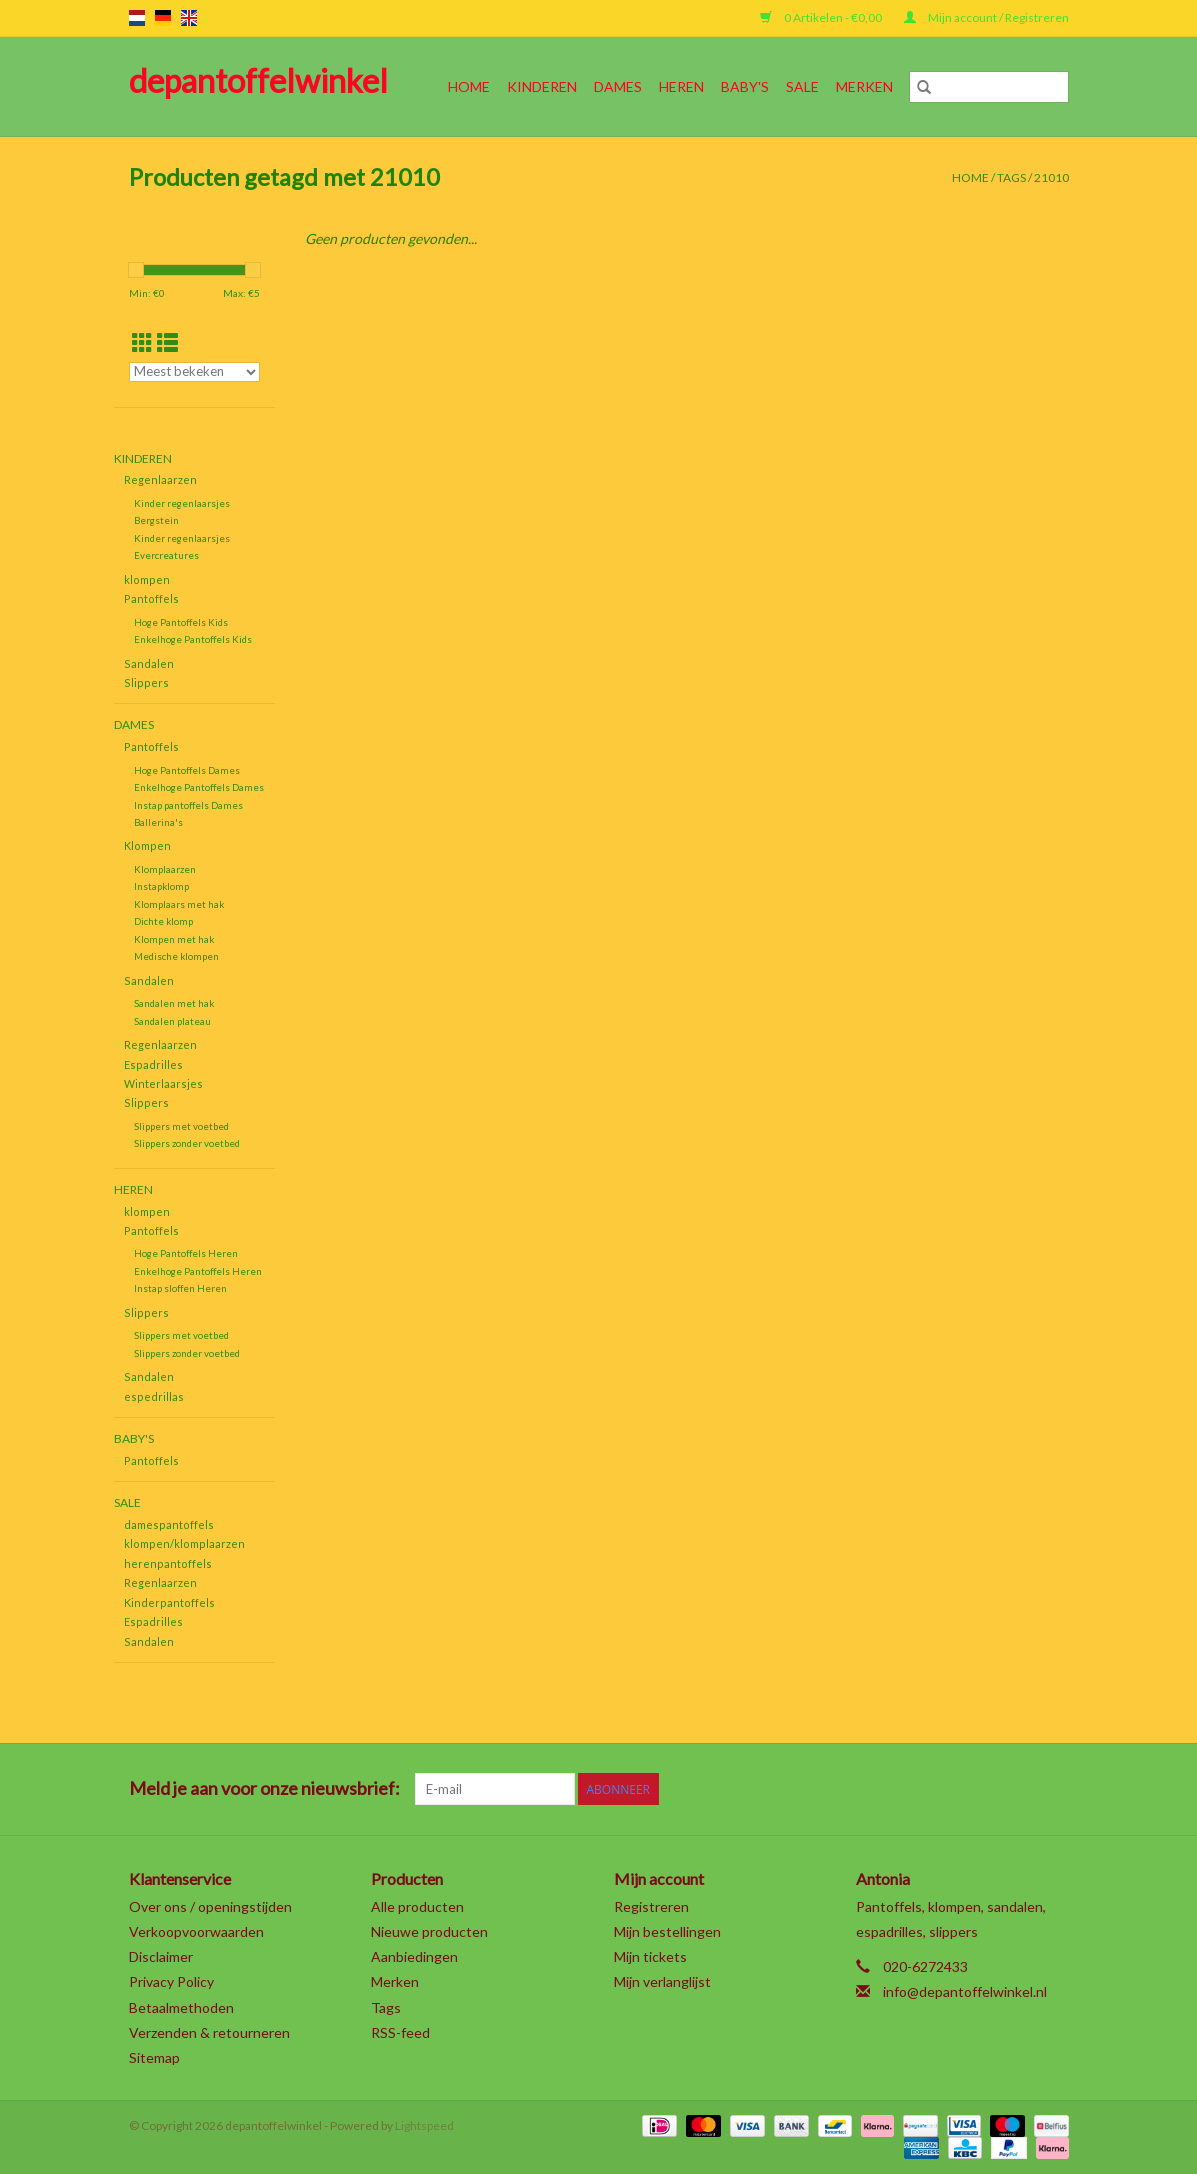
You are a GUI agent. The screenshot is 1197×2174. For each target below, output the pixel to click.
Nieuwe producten (429, 1931)
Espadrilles (153, 1064)
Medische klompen (176, 956)
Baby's (745, 86)
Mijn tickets (650, 1956)
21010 (1051, 177)
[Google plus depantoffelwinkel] (912, 1789)
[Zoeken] (989, 87)
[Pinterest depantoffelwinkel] (947, 1789)
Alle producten (417, 1906)
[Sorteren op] (195, 372)
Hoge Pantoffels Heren (186, 1253)
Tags (1011, 177)
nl (137, 18)
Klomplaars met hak (179, 904)
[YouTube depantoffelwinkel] (982, 1789)
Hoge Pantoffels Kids (181, 622)
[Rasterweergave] (142, 342)
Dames (618, 86)
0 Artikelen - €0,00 (822, 17)
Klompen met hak (174, 939)
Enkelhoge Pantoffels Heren (198, 1271)
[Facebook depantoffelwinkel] (842, 1789)
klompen (147, 579)
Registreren (651, 1906)
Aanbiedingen (414, 1956)
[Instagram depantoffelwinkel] (1052, 1789)
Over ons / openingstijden (210, 1906)
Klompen (147, 845)
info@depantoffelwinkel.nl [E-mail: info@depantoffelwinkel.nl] (965, 1991)
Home (469, 86)
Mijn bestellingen (667, 1931)
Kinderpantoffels (169, 1602)
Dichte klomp (163, 921)
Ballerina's (158, 822)
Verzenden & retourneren (209, 2032)
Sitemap (154, 2057)
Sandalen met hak (174, 1003)
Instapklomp (161, 886)
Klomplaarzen (165, 869)
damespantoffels (169, 1524)
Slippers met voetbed (181, 1126)
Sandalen (149, 663)
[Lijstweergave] (167, 342)
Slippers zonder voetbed (187, 1143)
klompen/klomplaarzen (184, 1543)
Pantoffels (151, 598)
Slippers (146, 682)
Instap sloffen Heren (180, 1288)
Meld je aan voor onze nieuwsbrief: (264, 1788)
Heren (681, 86)
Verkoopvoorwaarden (196, 1931)
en (189, 18)
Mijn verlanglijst (662, 1981)
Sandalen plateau (172, 1021)
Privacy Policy (171, 1981)
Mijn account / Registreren (986, 17)
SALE (802, 86)
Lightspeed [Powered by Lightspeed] (424, 2125)
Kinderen (542, 86)
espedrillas (154, 1396)
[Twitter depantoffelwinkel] (877, 1789)
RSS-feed (400, 2032)
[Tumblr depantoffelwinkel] (1017, 1789)
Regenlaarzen (160, 479)
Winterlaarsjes (163, 1083)
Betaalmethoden (181, 2007)
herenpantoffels (168, 1563)
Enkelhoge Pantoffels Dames (199, 787)
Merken (864, 86)
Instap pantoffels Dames (188, 805)
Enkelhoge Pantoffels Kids (193, 639)
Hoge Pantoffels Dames (187, 770)
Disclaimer (161, 1956)
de (163, 18)
